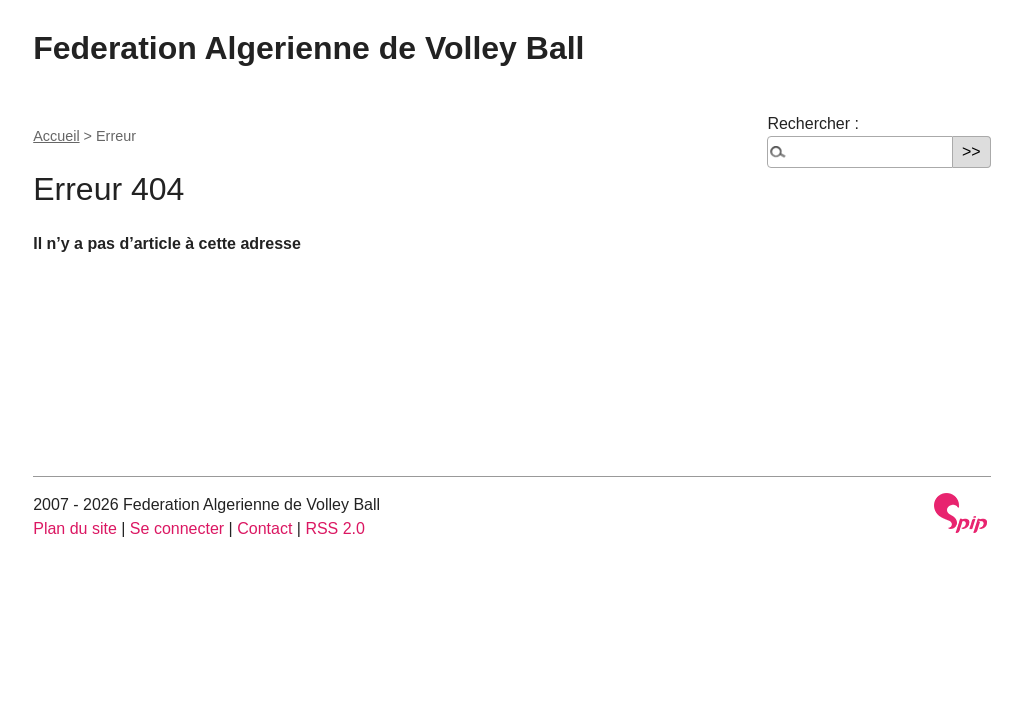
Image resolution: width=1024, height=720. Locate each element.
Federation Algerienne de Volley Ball (308, 48)
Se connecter (177, 528)
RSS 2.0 (335, 528)
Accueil (56, 136)
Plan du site (75, 528)
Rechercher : (813, 123)
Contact (264, 528)
